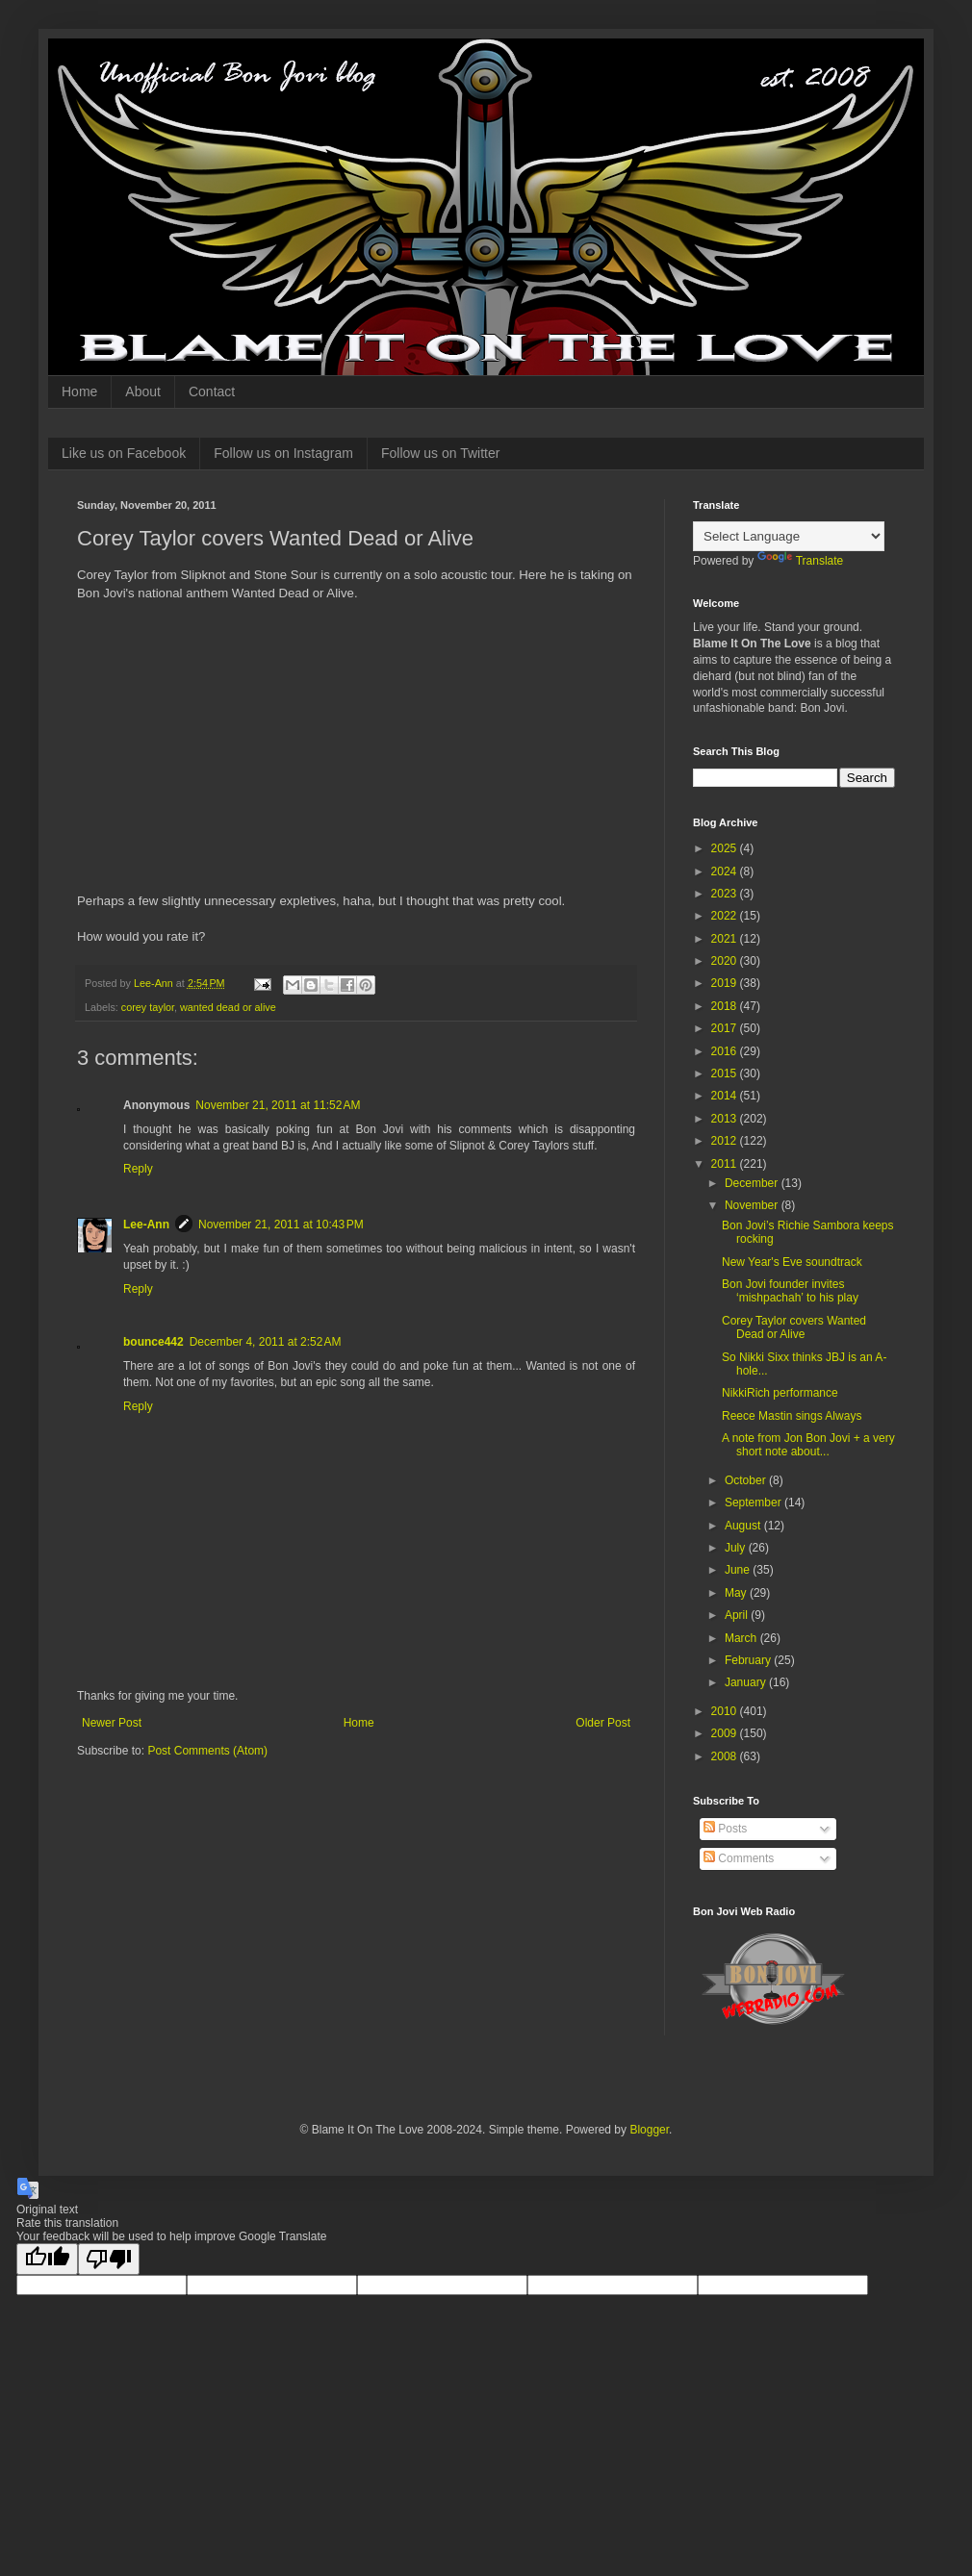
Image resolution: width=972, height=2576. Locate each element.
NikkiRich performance (780, 1393)
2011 (725, 1164)
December (753, 1183)
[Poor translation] (109, 2259)
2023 (725, 893)
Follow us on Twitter (440, 453)
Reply (138, 1168)
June (739, 1570)
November (753, 1205)
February (749, 1660)
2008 (725, 1756)
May (737, 1593)
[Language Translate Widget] (788, 536)
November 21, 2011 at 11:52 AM (277, 1105)
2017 (725, 1028)
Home (79, 391)
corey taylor (147, 1007)
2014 (725, 1095)
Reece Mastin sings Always (791, 1416)
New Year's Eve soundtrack (792, 1262)
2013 (725, 1118)
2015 (725, 1073)
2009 (725, 1733)
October (747, 1480)
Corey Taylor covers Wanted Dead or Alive (794, 1327)
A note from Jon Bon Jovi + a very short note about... (808, 1444)
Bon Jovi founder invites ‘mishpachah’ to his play (790, 1290)
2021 (725, 939)
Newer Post (111, 1723)
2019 (725, 983)
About (143, 391)
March (742, 1638)
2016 (725, 1051)
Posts (725, 1828)
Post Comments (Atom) (207, 1750)
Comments (738, 1858)
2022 (725, 915)
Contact (212, 391)
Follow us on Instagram (283, 453)
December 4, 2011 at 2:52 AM (266, 1342)
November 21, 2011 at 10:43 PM (281, 1224)
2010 (725, 1711)
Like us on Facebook (124, 453)
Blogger (649, 2129)
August (744, 1525)
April (738, 1615)
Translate (800, 561)
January (747, 1682)
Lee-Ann (146, 1224)
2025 (725, 848)
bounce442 (153, 1342)
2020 (725, 961)
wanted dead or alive (228, 1007)
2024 (725, 871)
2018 (725, 1006)
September (754, 1502)
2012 (725, 1141)
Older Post (603, 1723)
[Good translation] (47, 2259)
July (737, 1547)
